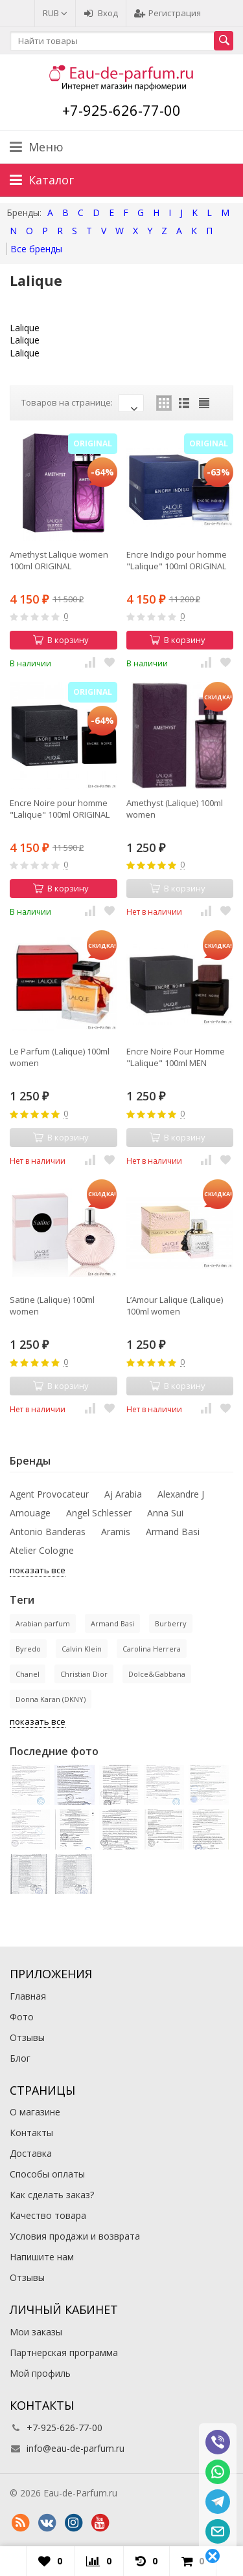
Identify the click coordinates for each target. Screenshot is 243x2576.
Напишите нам (42, 2257)
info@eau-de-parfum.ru (75, 2448)
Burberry (171, 1623)
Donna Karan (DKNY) (51, 1699)
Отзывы (27, 2037)
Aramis (115, 1531)
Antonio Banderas (48, 1531)
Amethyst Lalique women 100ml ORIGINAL (59, 560)
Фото (22, 2017)
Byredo (28, 1649)
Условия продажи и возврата (75, 2236)
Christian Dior (84, 1674)
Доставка (31, 2153)
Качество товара (48, 2215)
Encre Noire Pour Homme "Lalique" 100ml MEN (175, 1057)
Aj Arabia (123, 1494)
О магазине (35, 2112)
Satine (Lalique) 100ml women (52, 1305)
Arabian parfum (43, 1623)
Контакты (31, 2132)
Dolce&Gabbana (156, 1674)
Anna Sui (165, 1513)
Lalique (25, 328)
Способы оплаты (47, 2174)
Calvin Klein (82, 1649)
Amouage (30, 1513)
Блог (20, 2058)
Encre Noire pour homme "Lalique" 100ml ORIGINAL (60, 808)
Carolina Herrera (151, 1649)
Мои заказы (36, 2332)
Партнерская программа (64, 2352)
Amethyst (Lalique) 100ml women (174, 808)
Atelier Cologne (42, 1550)
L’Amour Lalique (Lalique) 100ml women (174, 1305)
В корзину (61, 640)
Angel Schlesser (99, 1513)
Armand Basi (173, 1531)
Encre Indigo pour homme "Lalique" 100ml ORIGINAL (176, 560)
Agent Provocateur (49, 1494)
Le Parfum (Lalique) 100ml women (60, 1057)
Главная (28, 1996)
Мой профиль (40, 2373)
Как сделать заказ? (52, 2195)
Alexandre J (180, 1494)
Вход (101, 13)
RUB (55, 13)
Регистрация (167, 13)
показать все (37, 1570)
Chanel (28, 1674)
